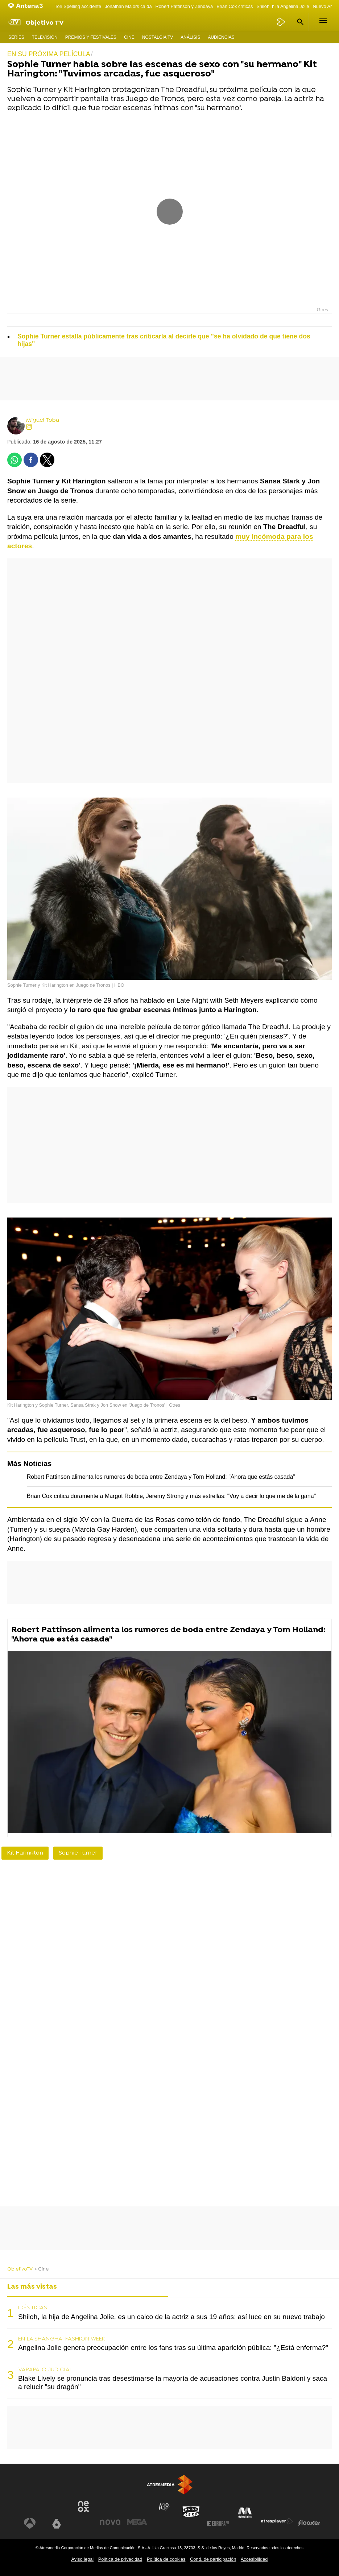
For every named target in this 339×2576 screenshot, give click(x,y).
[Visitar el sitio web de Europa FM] (218, 2523)
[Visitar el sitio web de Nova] (110, 2522)
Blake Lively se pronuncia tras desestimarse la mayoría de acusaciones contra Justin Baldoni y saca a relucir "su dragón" (172, 2382)
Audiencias (221, 37)
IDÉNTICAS (32, 2307)
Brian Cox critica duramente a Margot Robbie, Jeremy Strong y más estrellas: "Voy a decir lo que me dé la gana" (171, 1496)
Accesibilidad (254, 2559)
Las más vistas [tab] (32, 2287)
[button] (299, 22)
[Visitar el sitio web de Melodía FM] (245, 2512)
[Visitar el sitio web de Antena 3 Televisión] (30, 2523)
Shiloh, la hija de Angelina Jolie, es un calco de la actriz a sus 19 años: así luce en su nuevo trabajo (171, 2317)
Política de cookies (166, 2559)
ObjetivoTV (20, 2269)
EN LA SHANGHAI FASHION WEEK (61, 2339)
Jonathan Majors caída (128, 6)
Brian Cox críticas (234, 6)
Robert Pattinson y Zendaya (184, 6)
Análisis (190, 37)
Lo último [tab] (190, 2287)
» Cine (42, 2269)
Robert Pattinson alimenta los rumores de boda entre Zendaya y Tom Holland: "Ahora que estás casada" (161, 1477)
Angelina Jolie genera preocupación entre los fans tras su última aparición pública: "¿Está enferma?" (173, 2347)
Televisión (45, 37)
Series (16, 37)
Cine (129, 37)
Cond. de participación (213, 2559)
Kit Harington (25, 1853)
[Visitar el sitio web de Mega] (137, 2522)
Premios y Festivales (90, 37)
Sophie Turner (78, 1853)
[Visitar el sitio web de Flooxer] (309, 2523)
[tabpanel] (169, 2347)
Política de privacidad (120, 2559)
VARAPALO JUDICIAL (45, 2369)
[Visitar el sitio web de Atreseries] (164, 2507)
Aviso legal (82, 2559)
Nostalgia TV (157, 37)
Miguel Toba (42, 420)
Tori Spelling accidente (78, 6)
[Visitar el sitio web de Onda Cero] (191, 2511)
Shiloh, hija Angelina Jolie (282, 6)
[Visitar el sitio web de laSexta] (56, 2523)
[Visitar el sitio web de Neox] (83, 2506)
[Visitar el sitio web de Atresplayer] (277, 2521)
